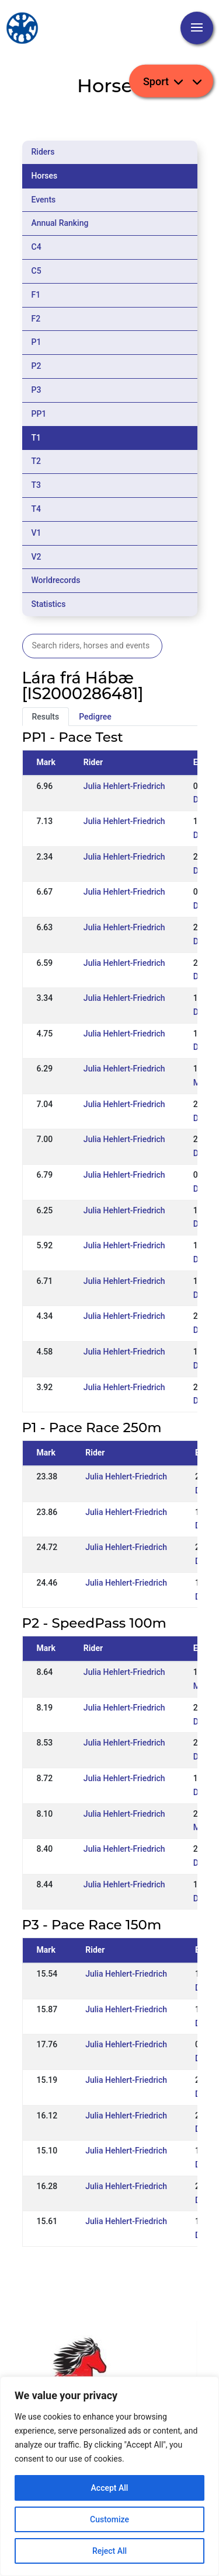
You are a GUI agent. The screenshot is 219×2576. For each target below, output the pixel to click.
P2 (36, 366)
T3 (36, 485)
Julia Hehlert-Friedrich (124, 786)
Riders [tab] (43, 151)
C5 (36, 270)
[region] (109, 2476)
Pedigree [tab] (95, 716)
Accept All (109, 2488)
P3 (36, 390)
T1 (36, 437)
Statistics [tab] (49, 604)
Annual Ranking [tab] (60, 223)
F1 (36, 294)
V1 (36, 532)
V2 (36, 556)
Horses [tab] (45, 175)
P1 (36, 342)
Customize (109, 2519)
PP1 (39, 413)
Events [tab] (44, 199)
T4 (36, 509)
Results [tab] (46, 716)
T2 (36, 461)
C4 (36, 247)
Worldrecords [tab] (56, 580)
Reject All (109, 2551)
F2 (36, 318)
